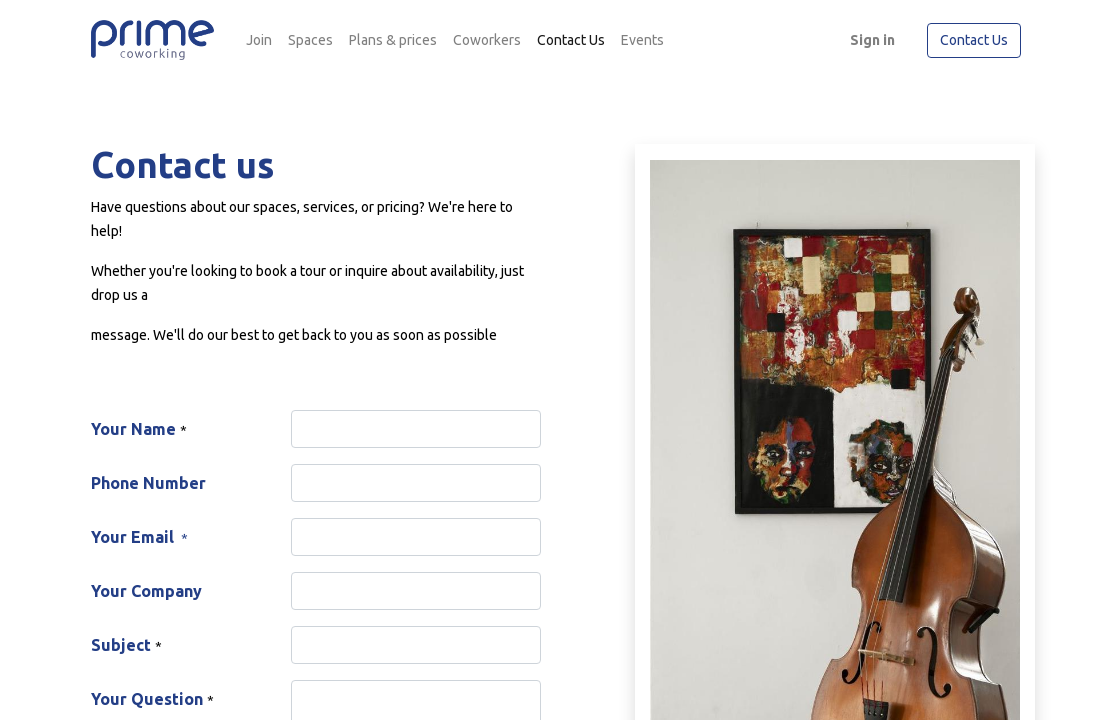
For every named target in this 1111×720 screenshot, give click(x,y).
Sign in (872, 40)
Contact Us (974, 40)
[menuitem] (259, 40)
